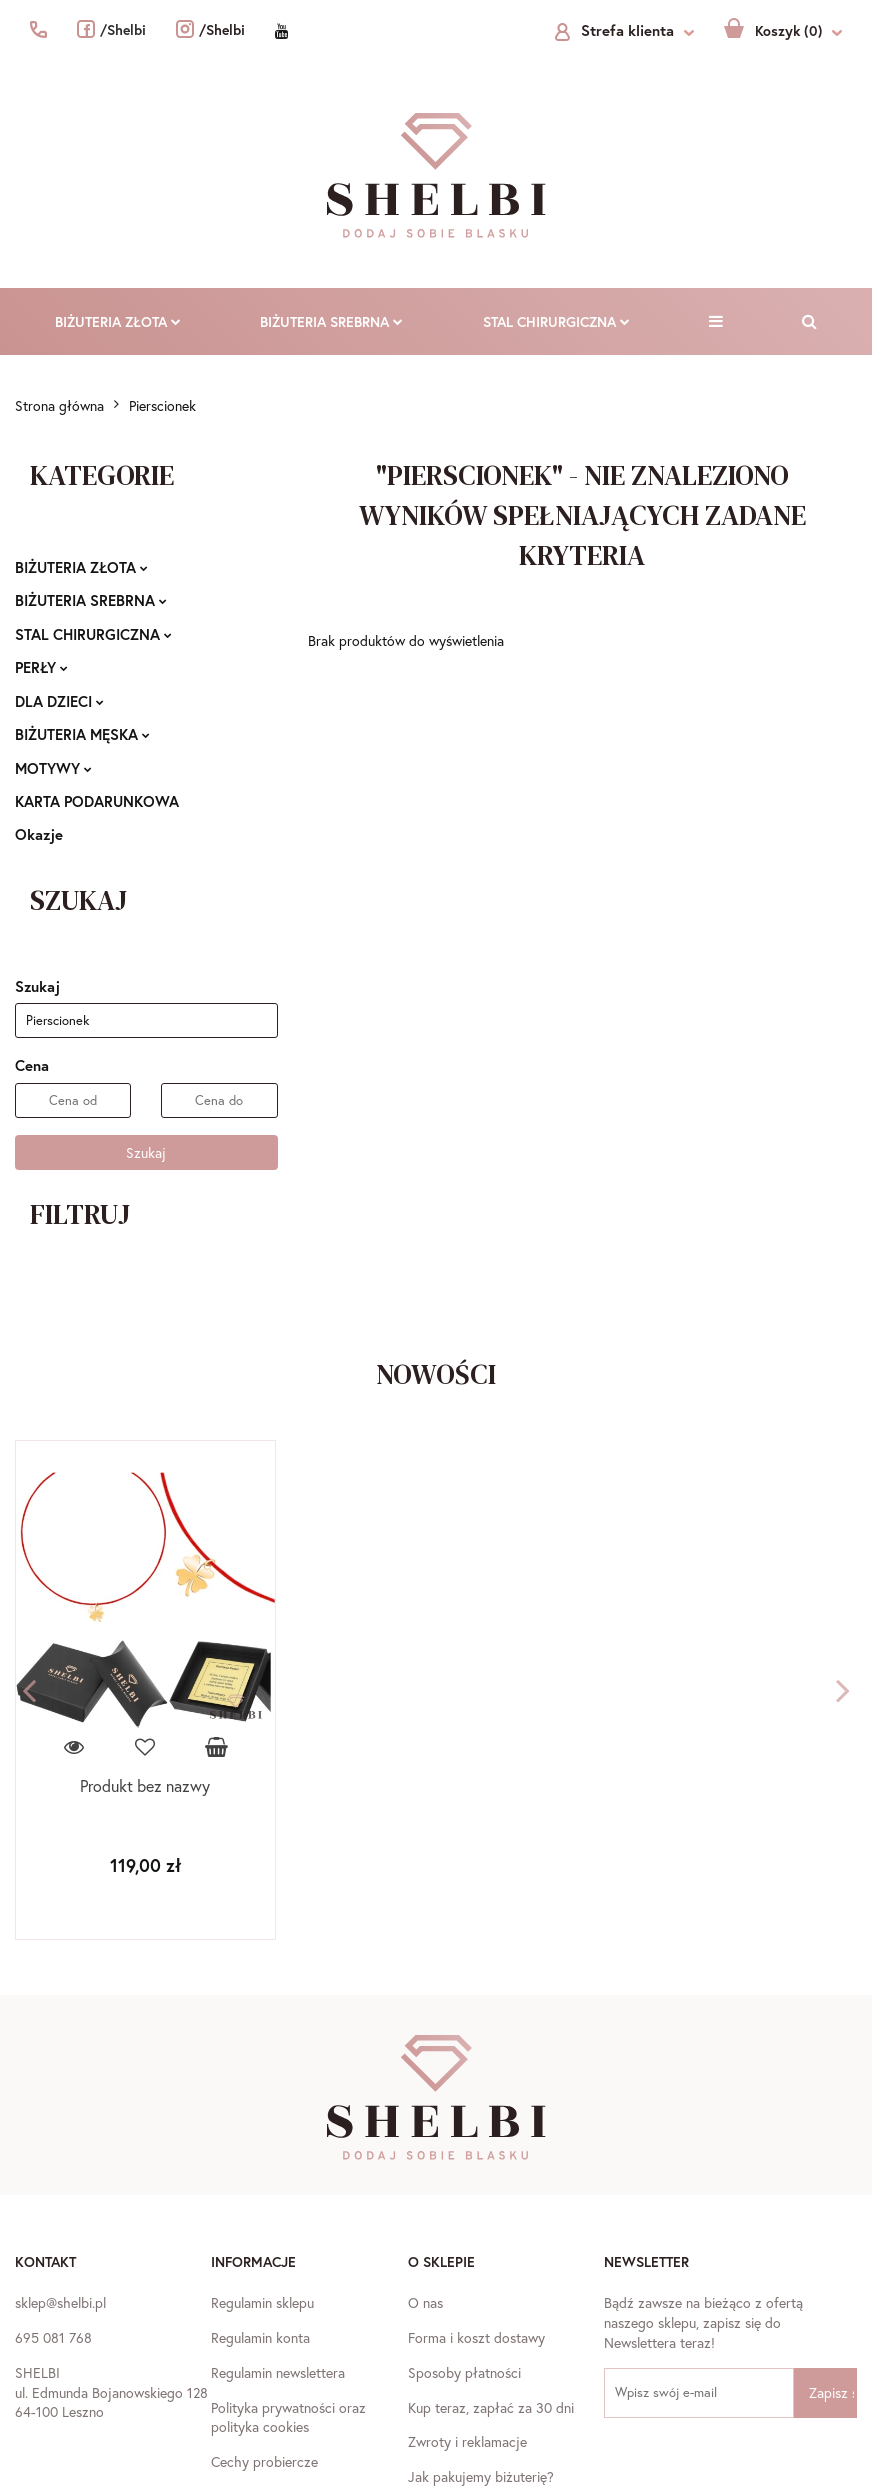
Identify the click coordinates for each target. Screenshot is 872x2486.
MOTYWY (53, 768)
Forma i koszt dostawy (476, 2337)
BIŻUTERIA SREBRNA (331, 321)
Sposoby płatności (464, 2372)
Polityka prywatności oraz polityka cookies (288, 2417)
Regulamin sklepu (262, 2302)
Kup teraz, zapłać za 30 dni (491, 2407)
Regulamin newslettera (278, 2372)
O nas (425, 2302)
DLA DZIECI (59, 701)
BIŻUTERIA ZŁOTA (118, 321)
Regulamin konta (260, 2337)
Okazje (39, 834)
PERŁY (41, 667)
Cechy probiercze (264, 2461)
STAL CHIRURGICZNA (556, 321)
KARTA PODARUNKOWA (97, 801)
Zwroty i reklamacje (467, 2441)
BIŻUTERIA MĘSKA (82, 734)
